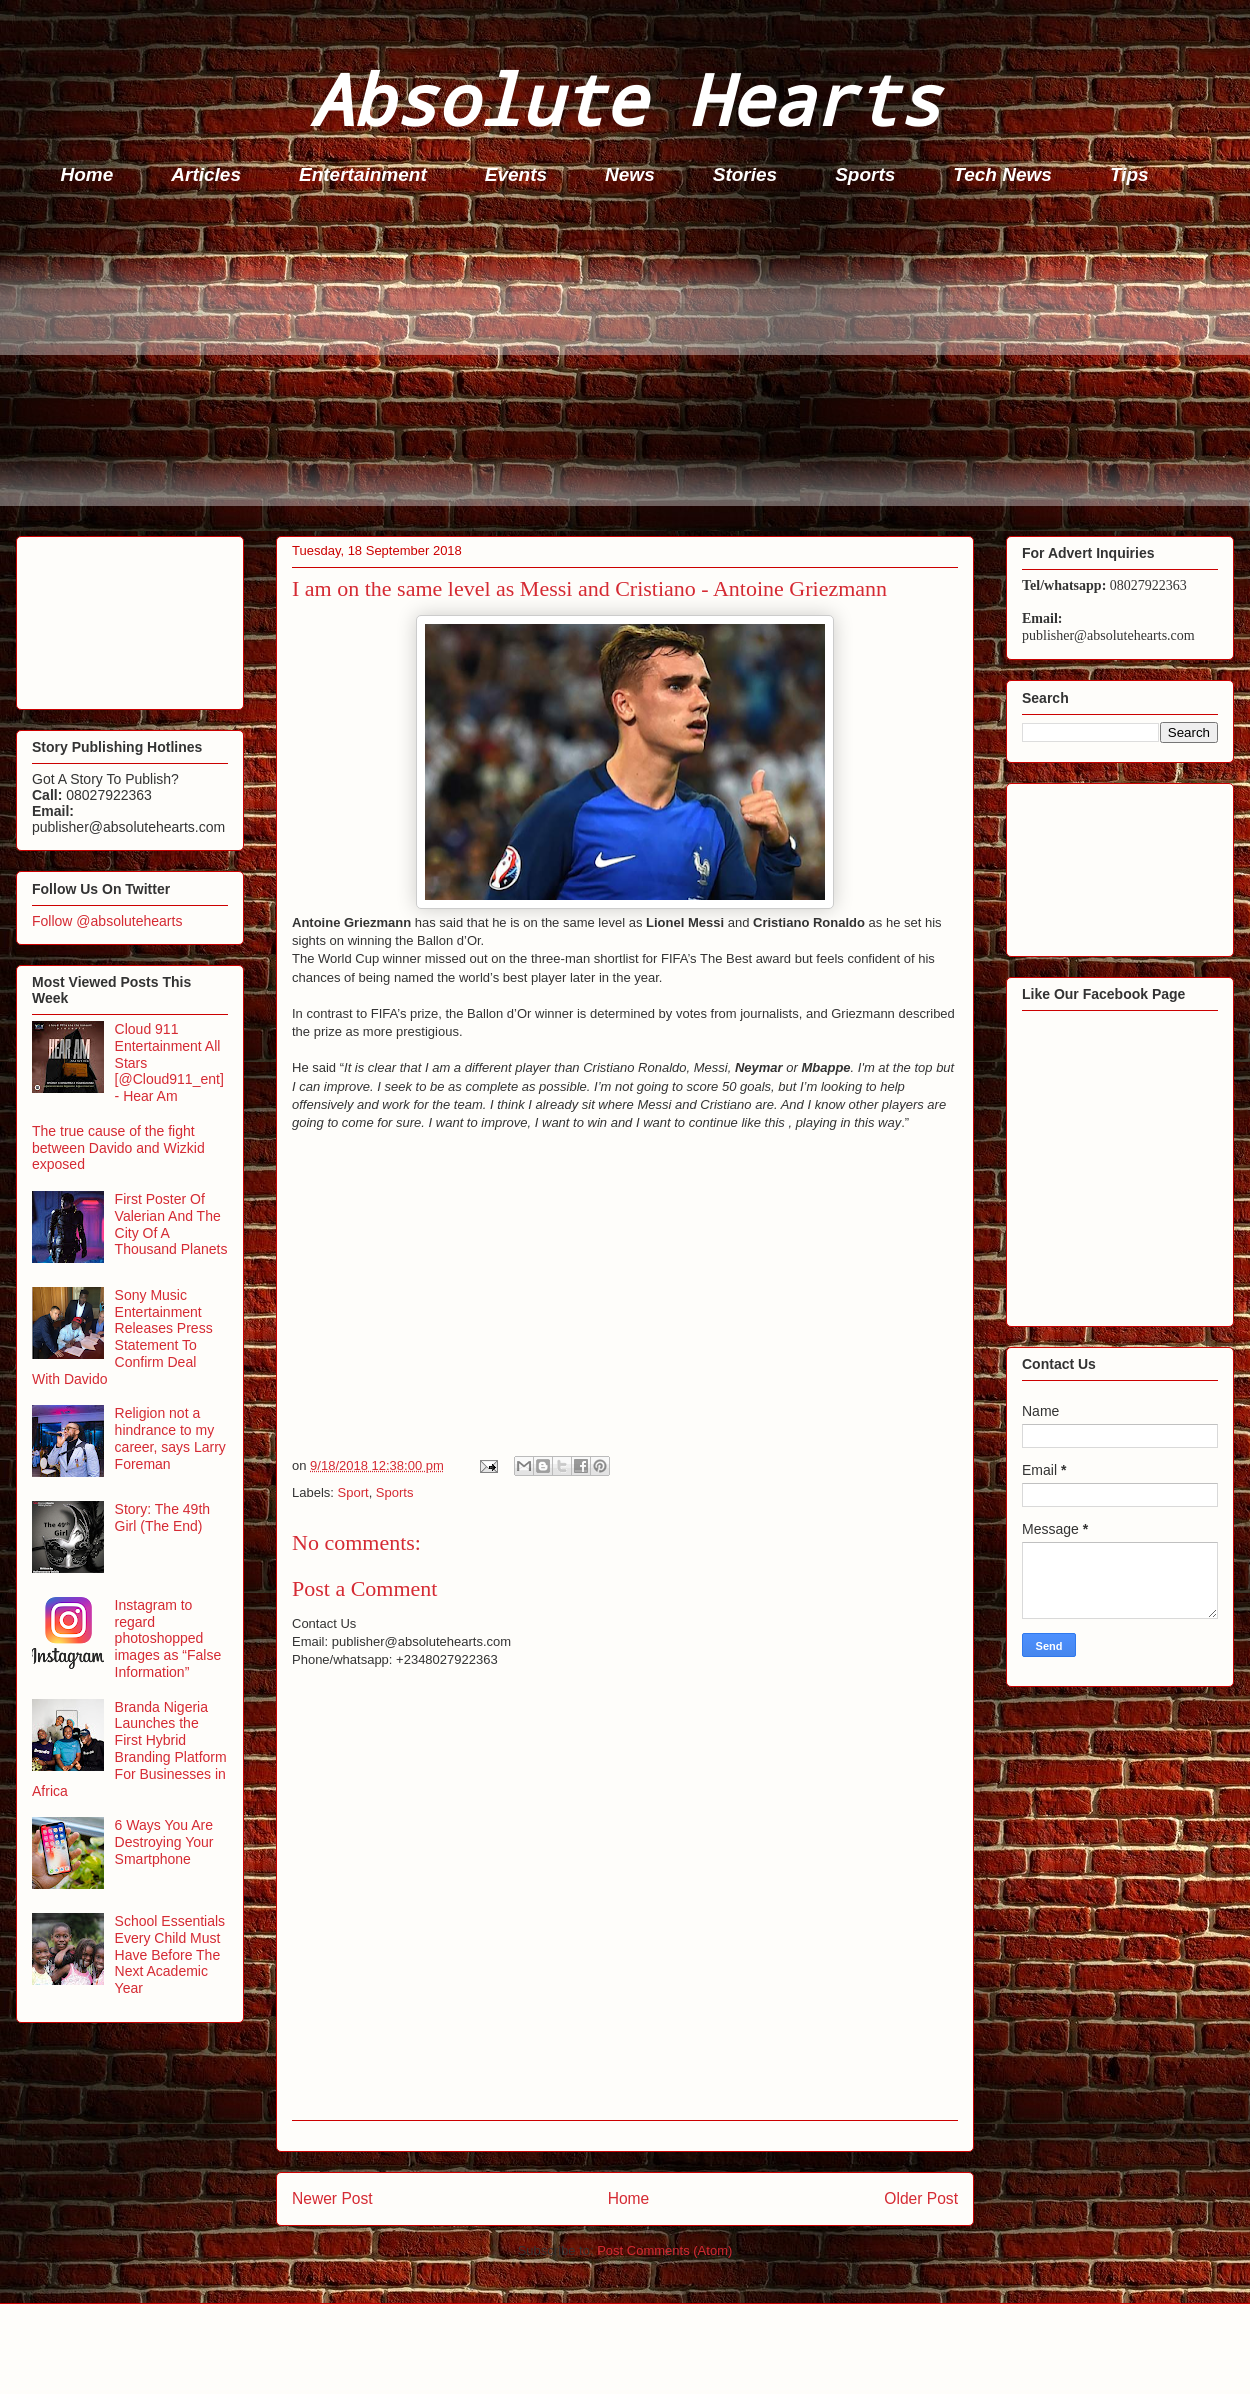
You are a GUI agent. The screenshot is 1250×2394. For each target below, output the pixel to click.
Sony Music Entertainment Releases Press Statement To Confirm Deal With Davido (122, 1337)
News (630, 174)
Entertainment (363, 174)
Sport (353, 1492)
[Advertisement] (631, 366)
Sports (865, 174)
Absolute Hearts (625, 98)
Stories (745, 174)
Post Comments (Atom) (664, 2250)
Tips (1129, 174)
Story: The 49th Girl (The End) (162, 1517)
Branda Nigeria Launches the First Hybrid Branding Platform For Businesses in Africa (129, 1749)
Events (516, 174)
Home (87, 174)
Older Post (921, 2198)
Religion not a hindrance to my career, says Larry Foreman (170, 1438)
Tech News (1002, 174)
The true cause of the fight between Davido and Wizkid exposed (118, 1148)
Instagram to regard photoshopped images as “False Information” (168, 1638)
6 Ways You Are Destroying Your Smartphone (164, 1842)
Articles (206, 174)
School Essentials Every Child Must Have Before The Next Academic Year (170, 1954)
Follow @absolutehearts (107, 921)
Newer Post (332, 2198)
